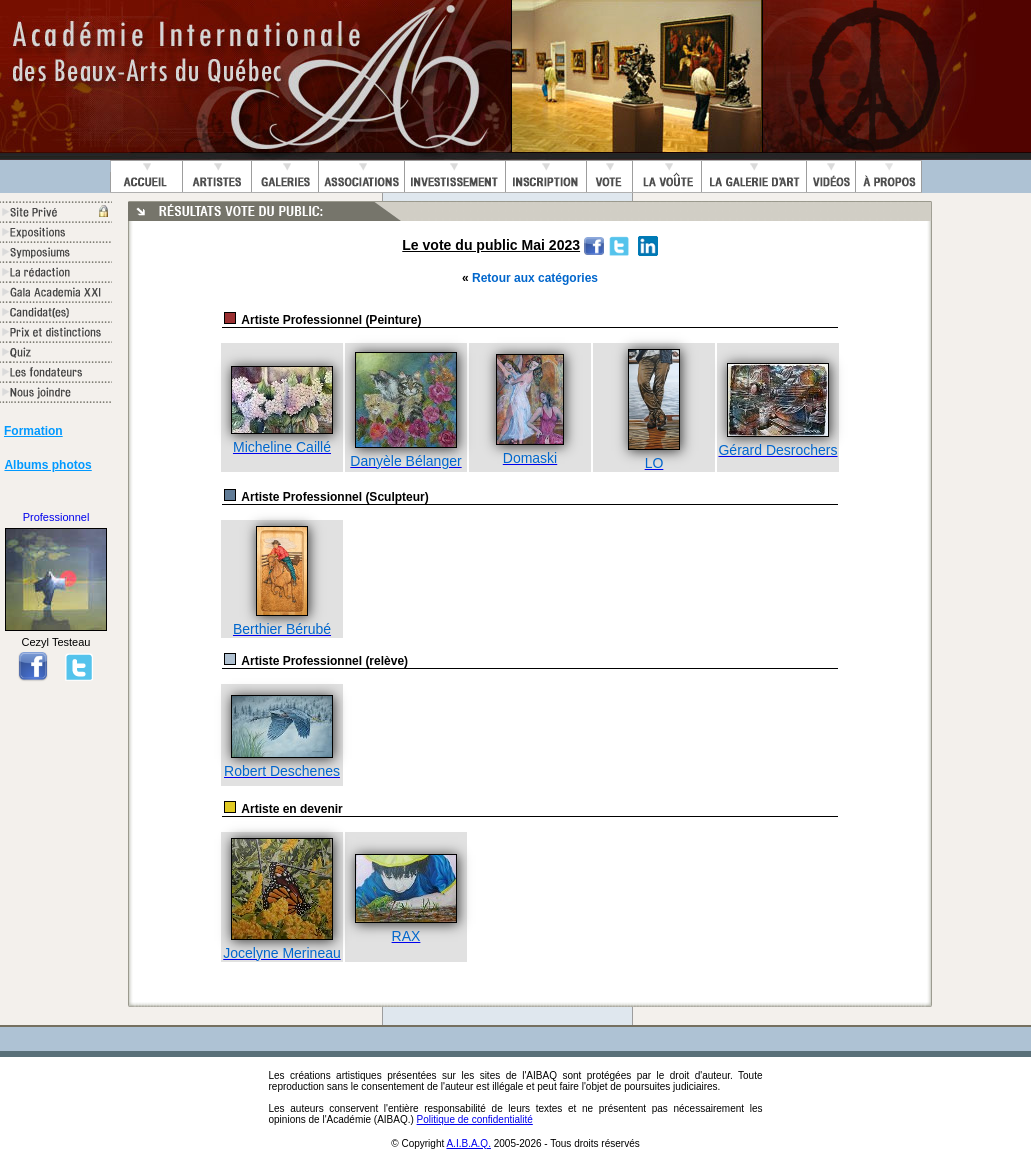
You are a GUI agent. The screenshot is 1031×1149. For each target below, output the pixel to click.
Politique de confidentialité (475, 1119)
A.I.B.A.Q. (468, 1143)
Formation (33, 431)
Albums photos (47, 465)
